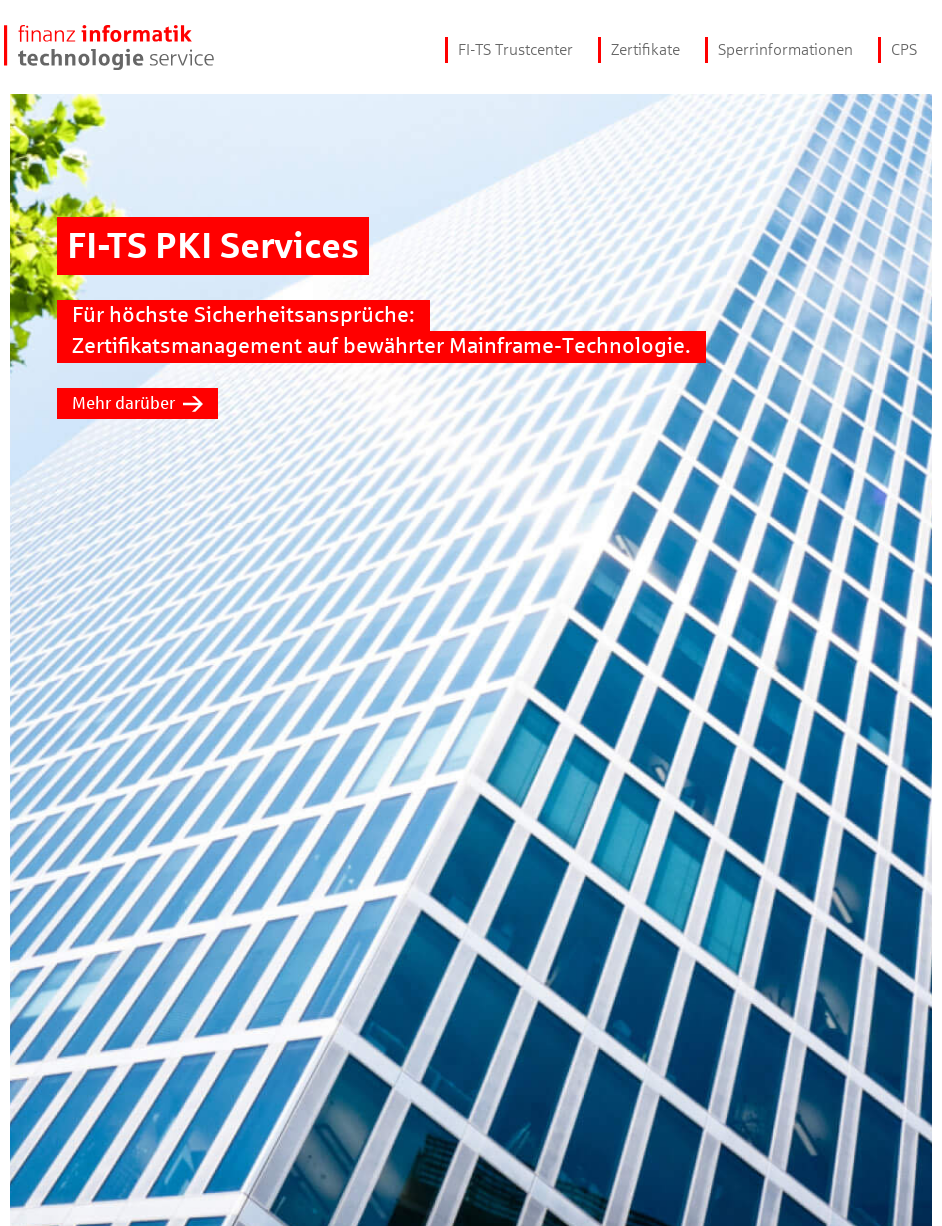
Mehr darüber (137, 404)
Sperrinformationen (785, 49)
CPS (904, 49)
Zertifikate (645, 49)
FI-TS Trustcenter (515, 49)
